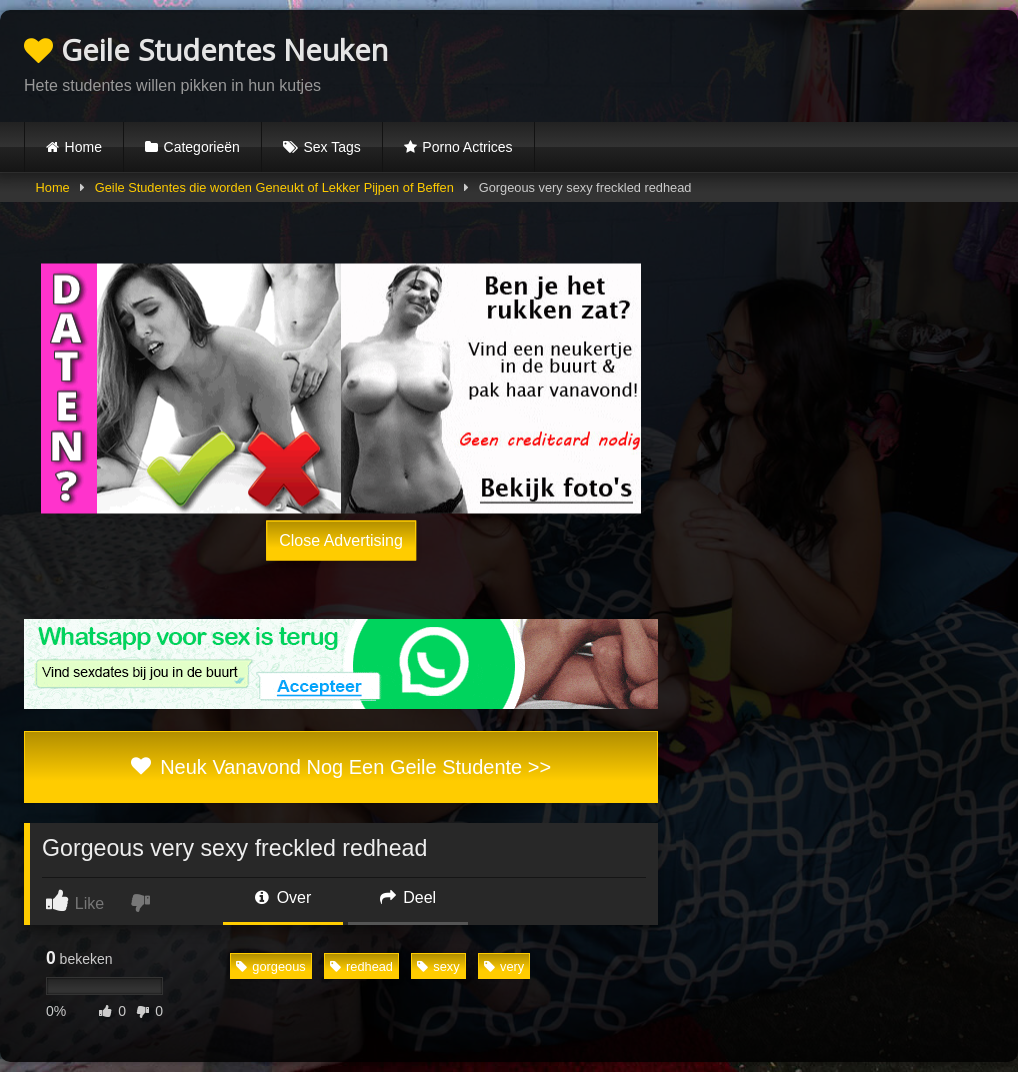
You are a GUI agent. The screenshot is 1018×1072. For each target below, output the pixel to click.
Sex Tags (331, 147)
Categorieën (202, 147)
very (504, 966)
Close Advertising (341, 540)
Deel (408, 897)
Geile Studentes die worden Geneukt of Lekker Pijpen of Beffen (274, 187)
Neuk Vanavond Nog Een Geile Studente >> (341, 767)
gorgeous (270, 966)
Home (83, 147)
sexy (438, 966)
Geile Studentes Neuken (206, 49)
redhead (361, 966)
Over (283, 897)
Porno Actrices (467, 147)
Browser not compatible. (760, 63)
